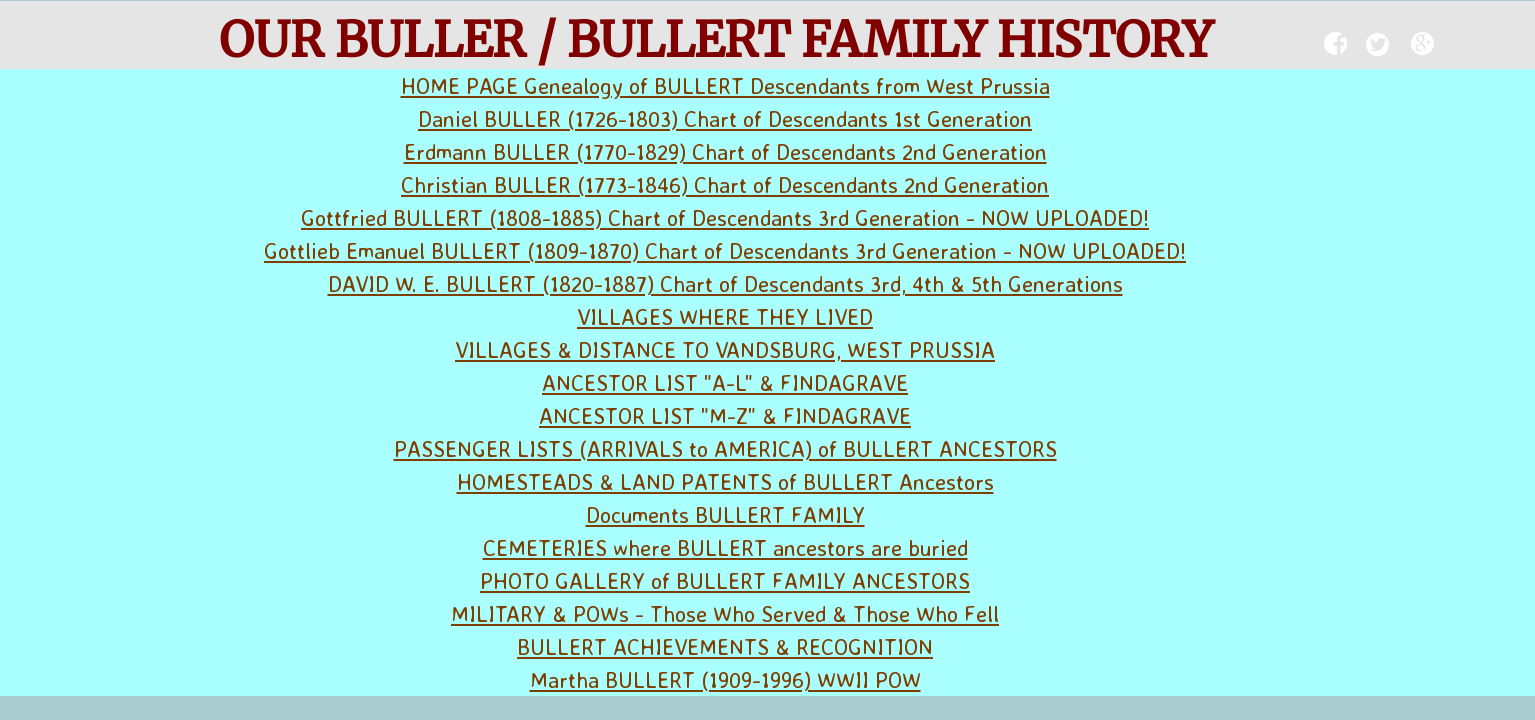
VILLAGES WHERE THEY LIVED (725, 316)
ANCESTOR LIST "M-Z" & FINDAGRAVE (725, 415)
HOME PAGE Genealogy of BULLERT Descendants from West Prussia (725, 85)
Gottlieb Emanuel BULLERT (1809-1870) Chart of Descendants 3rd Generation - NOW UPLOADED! (725, 250)
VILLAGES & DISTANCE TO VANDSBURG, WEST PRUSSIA (725, 349)
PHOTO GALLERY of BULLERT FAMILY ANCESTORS (725, 580)
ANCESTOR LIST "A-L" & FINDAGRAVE (725, 382)
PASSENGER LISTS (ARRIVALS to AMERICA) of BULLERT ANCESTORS (725, 448)
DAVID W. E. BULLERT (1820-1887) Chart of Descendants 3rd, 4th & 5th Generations (725, 283)
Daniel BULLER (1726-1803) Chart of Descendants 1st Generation (725, 118)
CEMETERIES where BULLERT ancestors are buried (725, 547)
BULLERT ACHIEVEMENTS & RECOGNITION (725, 646)
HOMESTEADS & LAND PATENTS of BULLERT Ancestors (725, 481)
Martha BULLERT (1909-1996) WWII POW (725, 679)
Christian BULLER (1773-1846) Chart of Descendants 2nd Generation (725, 184)
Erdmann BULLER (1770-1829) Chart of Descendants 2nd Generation (725, 151)
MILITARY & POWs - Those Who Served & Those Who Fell (725, 613)
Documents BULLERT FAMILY (725, 514)
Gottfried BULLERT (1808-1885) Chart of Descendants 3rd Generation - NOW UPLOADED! (725, 217)
